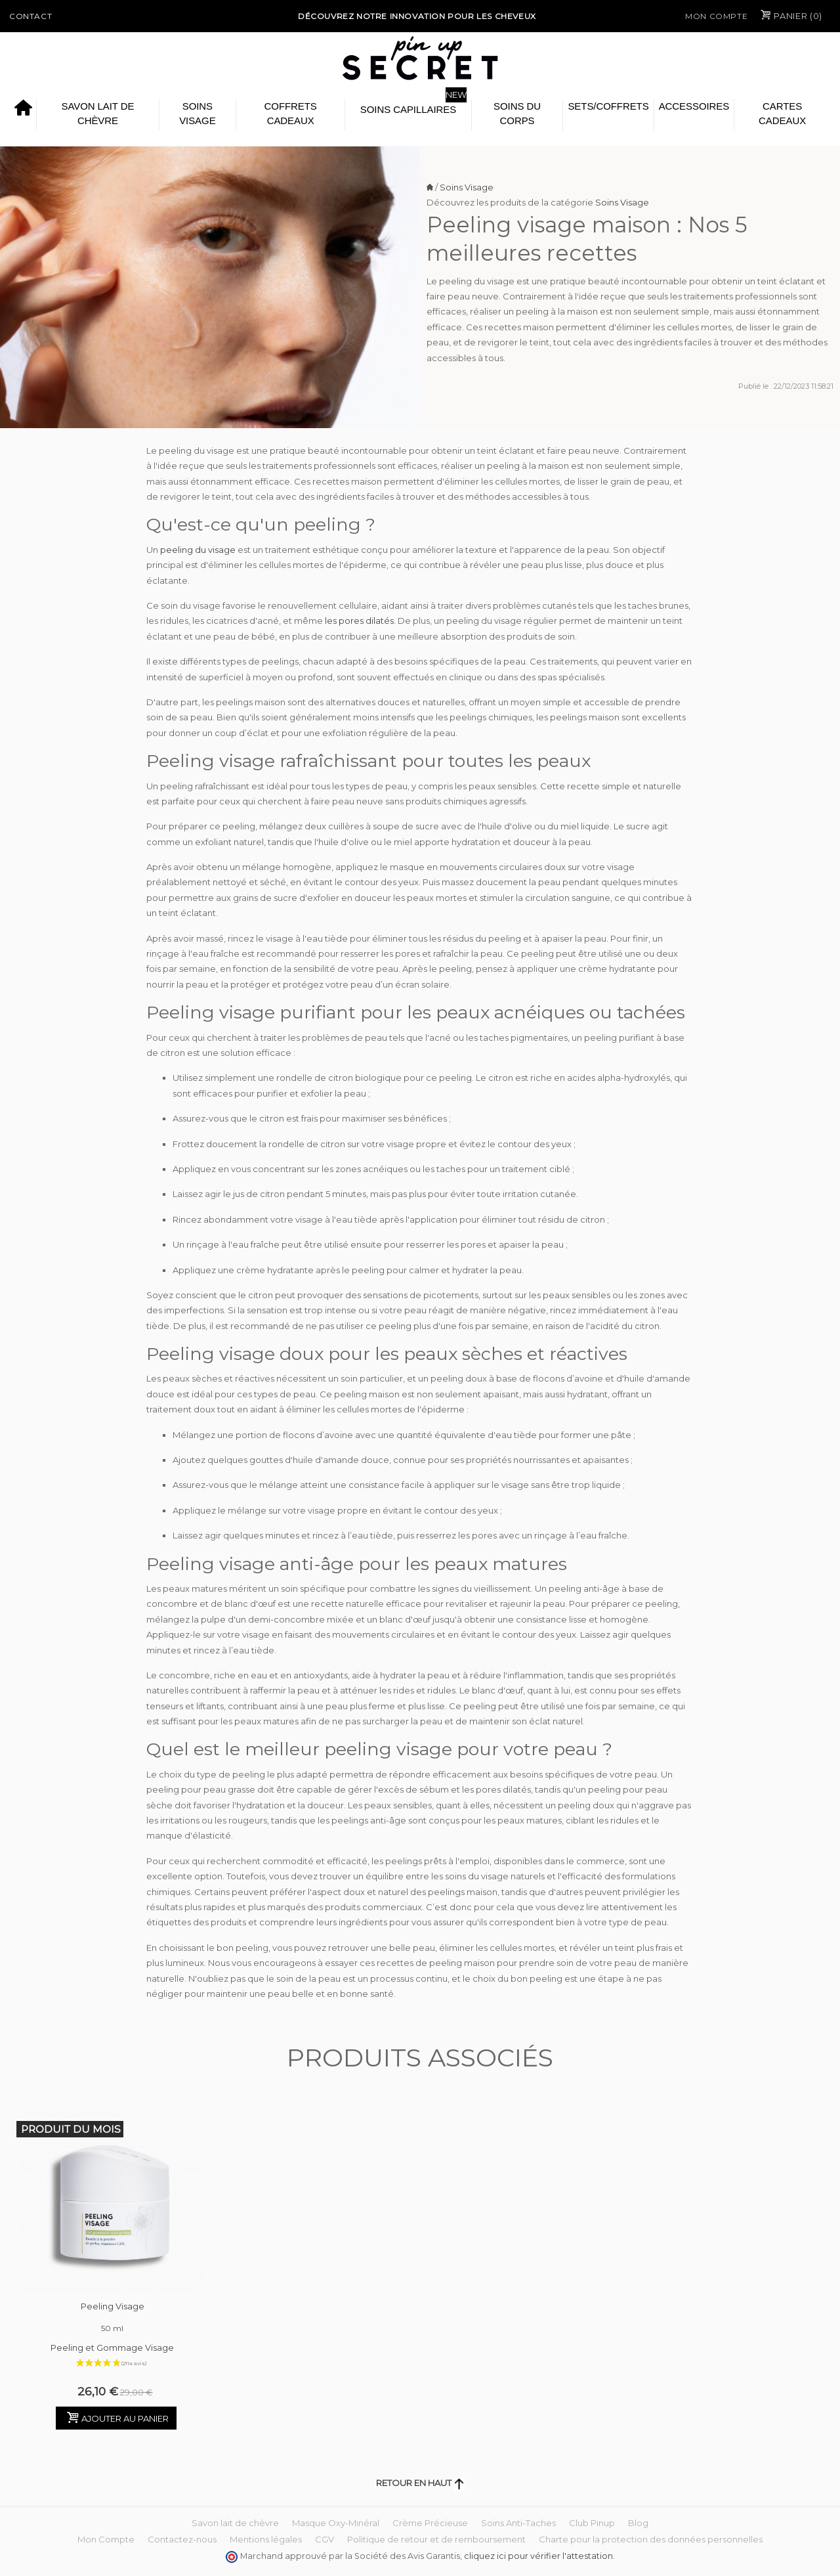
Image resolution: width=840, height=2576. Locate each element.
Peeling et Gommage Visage (112, 2347)
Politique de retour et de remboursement (436, 2539)
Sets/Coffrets (608, 106)
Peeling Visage (112, 2319)
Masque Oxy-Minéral (335, 2523)
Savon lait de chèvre (97, 113)
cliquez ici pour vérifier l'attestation (538, 2556)
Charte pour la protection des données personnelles (651, 2539)
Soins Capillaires (408, 109)
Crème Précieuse (430, 2523)
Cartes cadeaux (782, 113)
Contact (30, 16)
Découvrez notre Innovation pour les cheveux (417, 16)
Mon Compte (716, 16)
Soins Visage (197, 113)
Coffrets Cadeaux (290, 113)
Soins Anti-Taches (518, 2523)
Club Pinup (592, 2523)
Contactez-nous (182, 2539)
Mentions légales (266, 2539)
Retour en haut (420, 2483)
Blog (638, 2523)
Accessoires (694, 106)
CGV (324, 2539)
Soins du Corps (517, 113)
